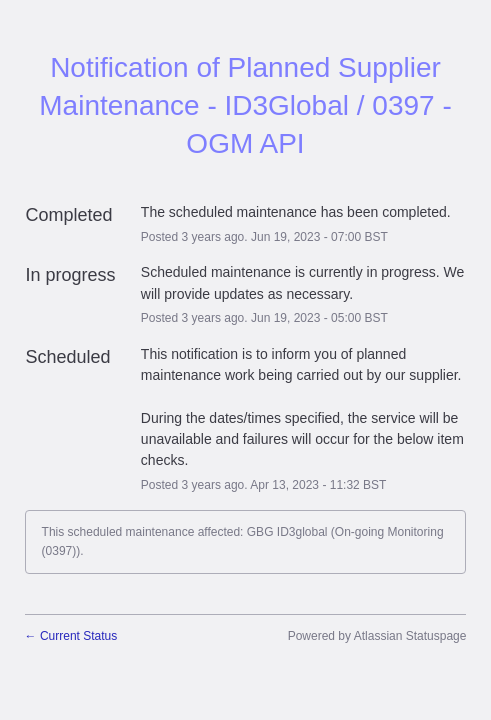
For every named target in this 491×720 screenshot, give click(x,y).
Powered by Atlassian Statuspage (377, 636)
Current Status (71, 636)
